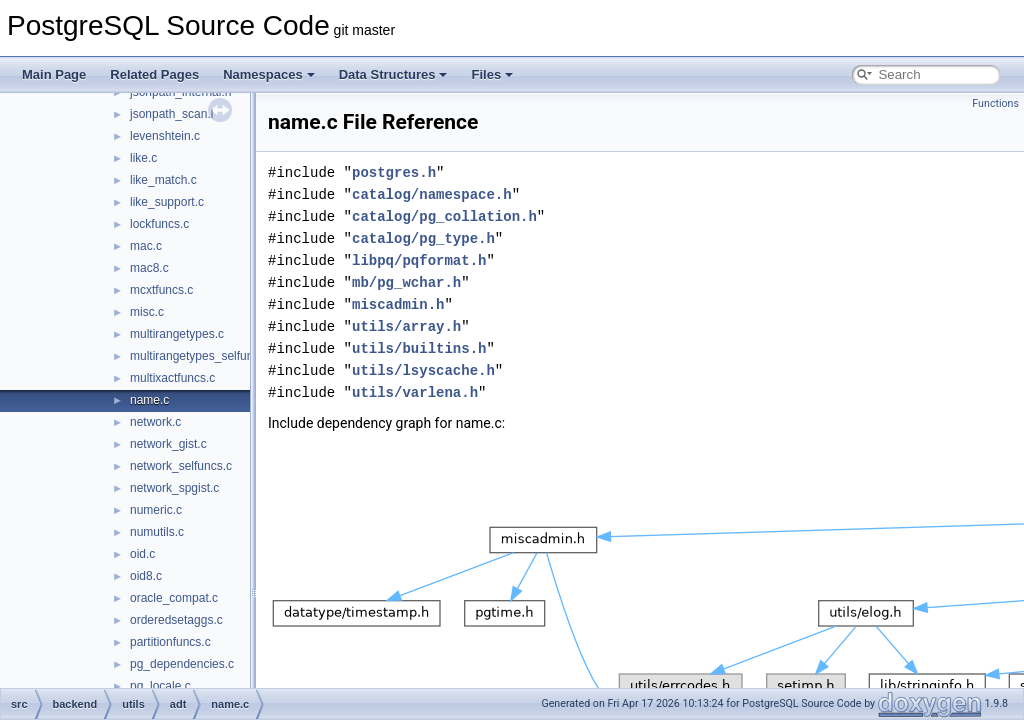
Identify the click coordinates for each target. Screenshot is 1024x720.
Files (492, 74)
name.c (149, 400)
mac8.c (149, 268)
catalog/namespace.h (432, 194)
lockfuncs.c (159, 224)
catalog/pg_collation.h (444, 216)
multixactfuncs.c (172, 378)
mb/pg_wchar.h (406, 282)
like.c (143, 158)
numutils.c (157, 532)
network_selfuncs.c (181, 466)
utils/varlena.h (415, 392)
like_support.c (167, 202)
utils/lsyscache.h (423, 370)
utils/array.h (406, 326)
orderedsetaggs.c (176, 620)
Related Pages (154, 74)
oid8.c (146, 576)
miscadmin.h (398, 304)
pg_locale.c (160, 686)
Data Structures (393, 74)
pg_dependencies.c (182, 664)
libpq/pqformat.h (419, 260)
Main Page (54, 74)
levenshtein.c (165, 136)
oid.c (142, 554)
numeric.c (156, 510)
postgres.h (394, 172)
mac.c (146, 246)
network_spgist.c (174, 488)
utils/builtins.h (419, 348)
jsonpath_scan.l (171, 114)
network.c (155, 422)
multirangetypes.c (177, 334)
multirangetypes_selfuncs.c (202, 356)
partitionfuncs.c (170, 642)
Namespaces (269, 74)
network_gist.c (168, 444)
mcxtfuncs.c (161, 290)
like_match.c (163, 180)
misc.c (147, 312)
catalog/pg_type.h (423, 238)
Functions (995, 103)
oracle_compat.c (174, 598)
